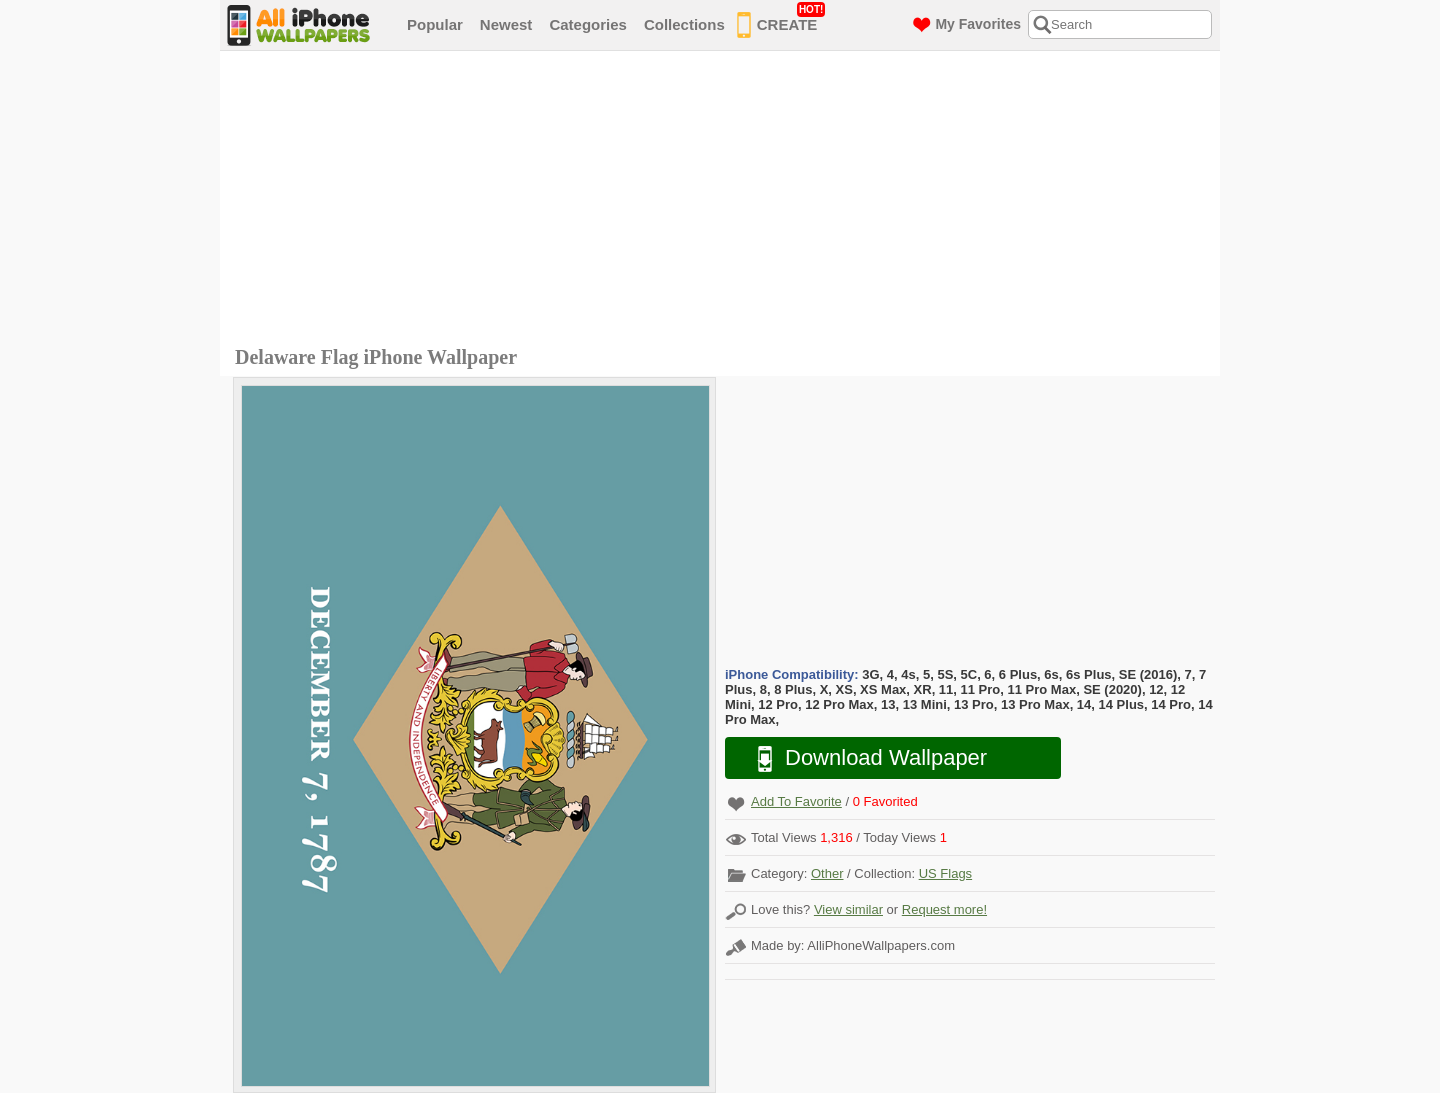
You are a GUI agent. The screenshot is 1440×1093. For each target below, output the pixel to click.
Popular (435, 24)
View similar (848, 909)
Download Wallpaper (862, 758)
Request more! (944, 909)
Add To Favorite (796, 801)
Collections (684, 24)
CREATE (781, 21)
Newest (506, 24)
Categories (588, 24)
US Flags (945, 873)
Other (827, 873)
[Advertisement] (725, 201)
